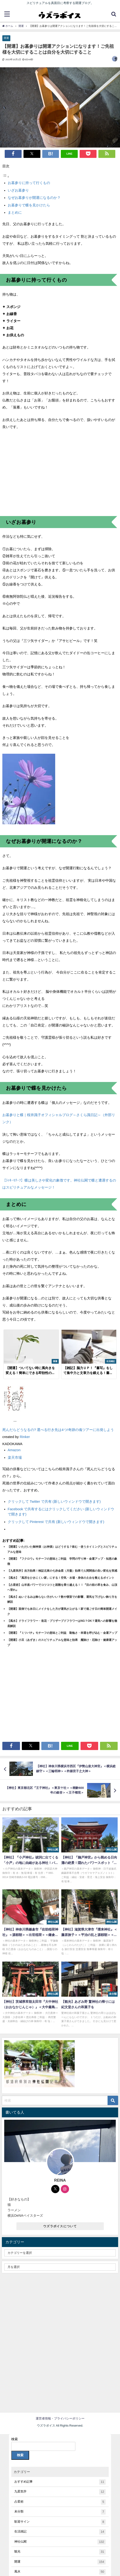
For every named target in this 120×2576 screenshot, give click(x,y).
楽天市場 (15, 1457)
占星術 (59, 2502)
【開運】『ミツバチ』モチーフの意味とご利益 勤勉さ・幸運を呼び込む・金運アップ (62, 1633)
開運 (6, 37)
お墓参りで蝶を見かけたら (29, 205)
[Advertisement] (60, 476)
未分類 (59, 2512)
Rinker (25, 1436)
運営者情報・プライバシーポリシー (60, 2418)
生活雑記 (59, 2532)
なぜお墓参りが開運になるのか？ (34, 197)
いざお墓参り (18, 190)
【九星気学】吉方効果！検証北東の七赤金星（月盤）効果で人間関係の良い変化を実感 (62, 1570)
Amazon (14, 1450)
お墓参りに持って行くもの (29, 182)
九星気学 (59, 2492)
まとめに (15, 212)
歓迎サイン (59, 2522)
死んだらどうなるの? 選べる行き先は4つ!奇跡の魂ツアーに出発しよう (58, 1429)
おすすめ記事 (59, 2482)
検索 (14, 2439)
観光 (59, 2552)
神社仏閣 (59, 2542)
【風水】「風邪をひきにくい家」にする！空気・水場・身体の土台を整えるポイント (60, 1577)
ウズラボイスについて (60, 2226)
